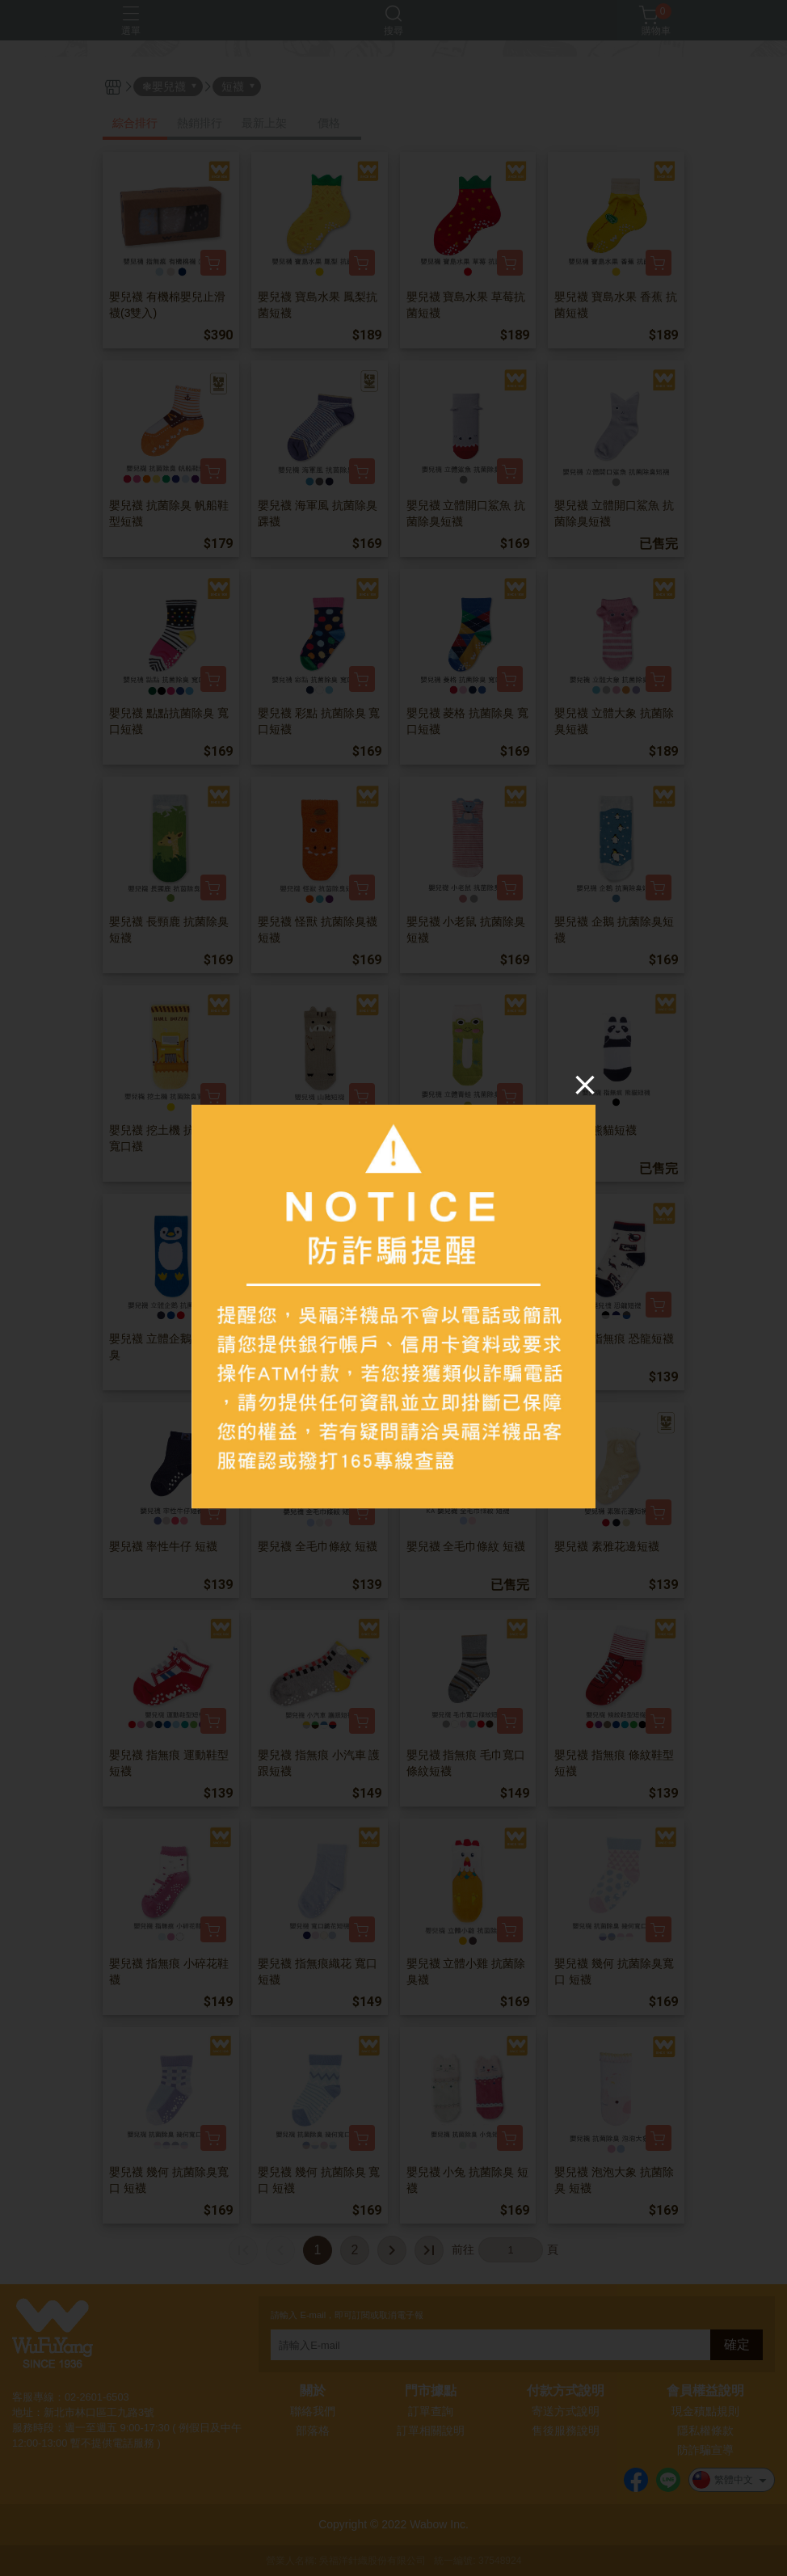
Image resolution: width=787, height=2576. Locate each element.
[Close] (585, 1084)
